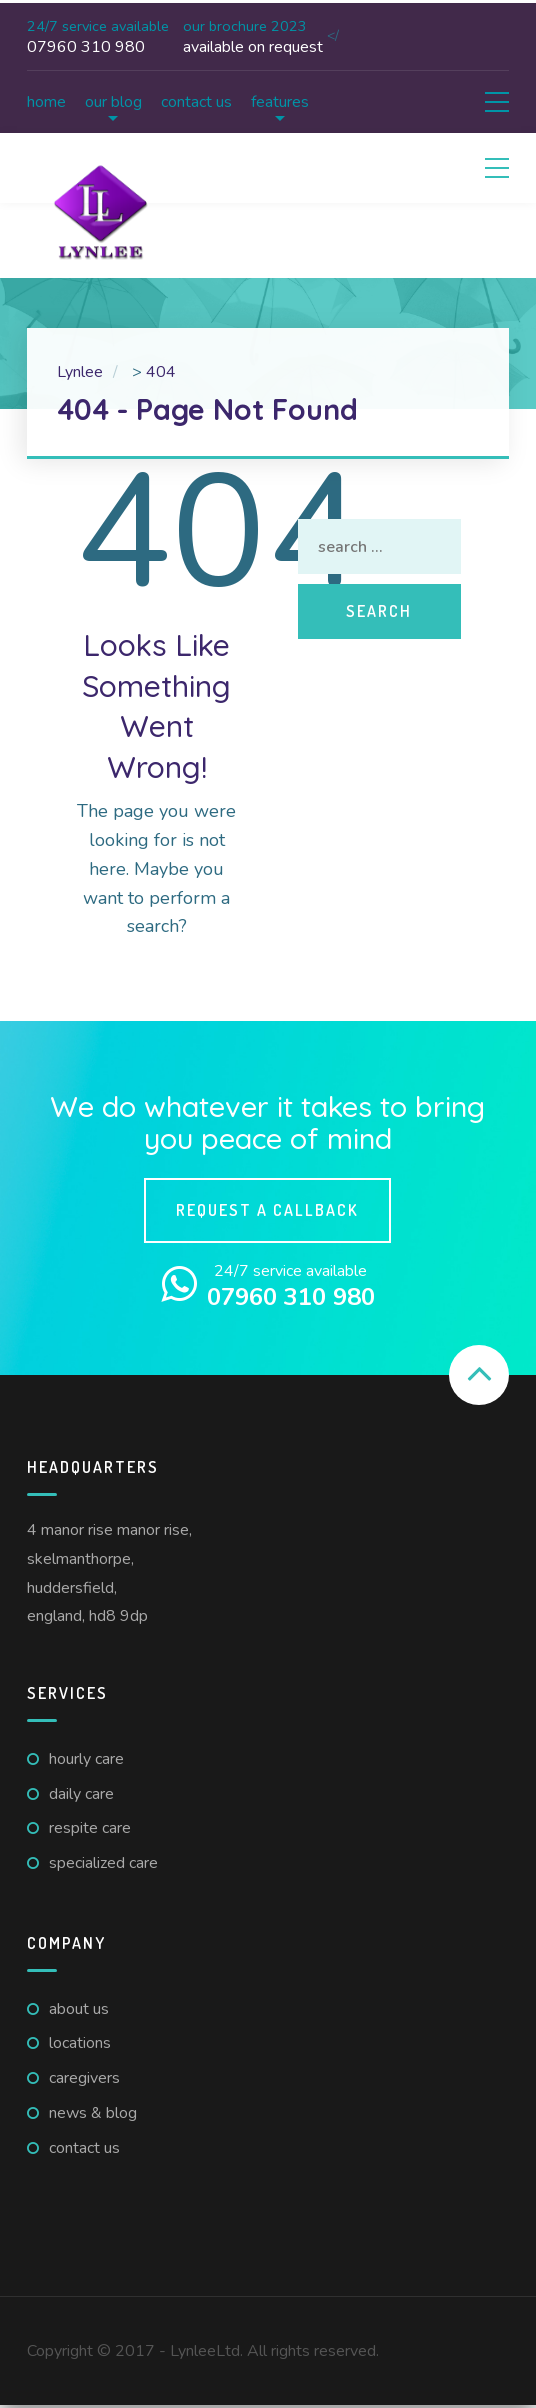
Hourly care (86, 1759)
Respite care (90, 1828)
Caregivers (84, 2078)
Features (280, 102)
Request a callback (267, 1210)
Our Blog (113, 102)
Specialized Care (103, 1863)
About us (79, 2009)
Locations (80, 2043)
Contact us (196, 102)
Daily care (81, 1794)
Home (46, 102)
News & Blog (93, 2113)
